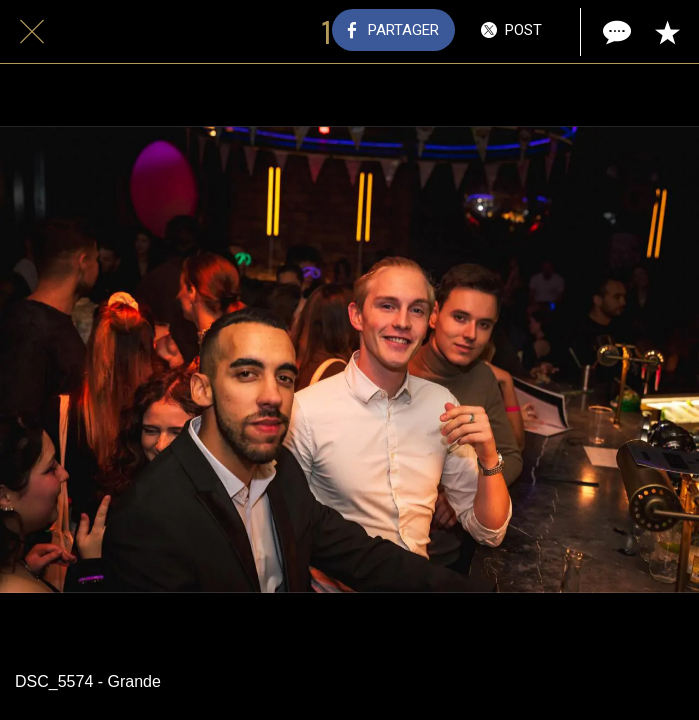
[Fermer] (32, 32)
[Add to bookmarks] (667, 32)
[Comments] (615, 32)
